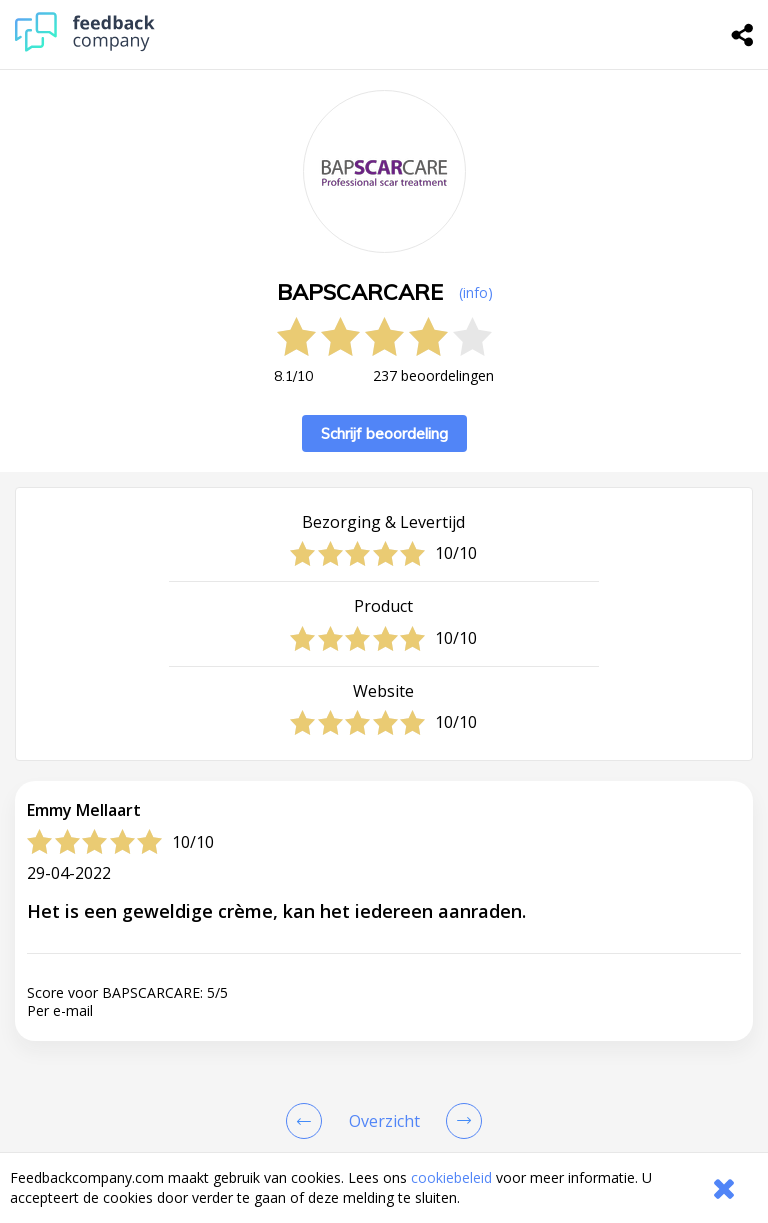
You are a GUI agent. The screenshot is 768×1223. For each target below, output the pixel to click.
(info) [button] (476, 292)
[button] (384, 1142)
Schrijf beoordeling (384, 433)
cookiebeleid (451, 1177)
